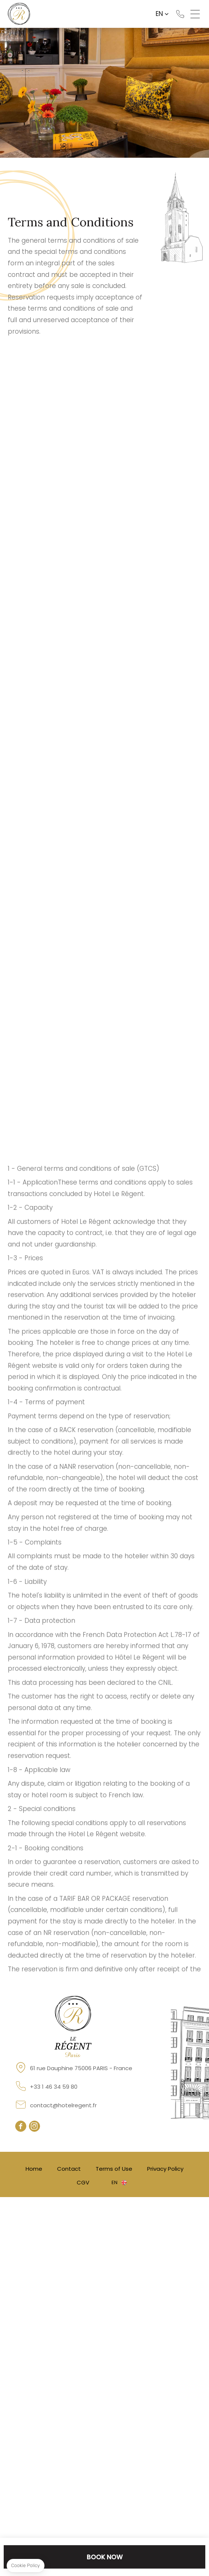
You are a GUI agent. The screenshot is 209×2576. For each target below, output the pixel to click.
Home (34, 2169)
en (159, 14)
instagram (34, 2126)
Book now (105, 2557)
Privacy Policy (165, 2169)
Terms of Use (114, 2169)
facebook (20, 2126)
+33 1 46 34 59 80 (180, 14)
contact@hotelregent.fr (63, 2105)
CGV (83, 2182)
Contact (69, 2169)
